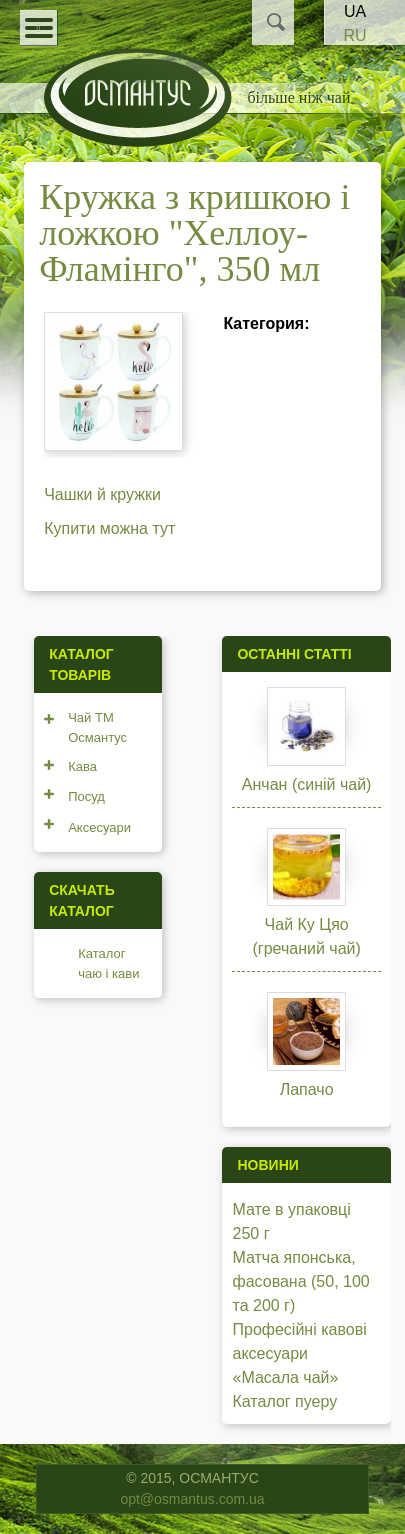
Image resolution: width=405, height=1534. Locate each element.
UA (355, 11)
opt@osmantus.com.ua (192, 1499)
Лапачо (307, 1089)
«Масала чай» (285, 1377)
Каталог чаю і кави (108, 963)
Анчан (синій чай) (307, 784)
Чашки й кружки (102, 494)
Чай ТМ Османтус (97, 727)
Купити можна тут (109, 528)
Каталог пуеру (284, 1401)
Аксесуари (99, 827)
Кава (82, 766)
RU (354, 35)
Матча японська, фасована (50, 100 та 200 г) (300, 1281)
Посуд (86, 796)
